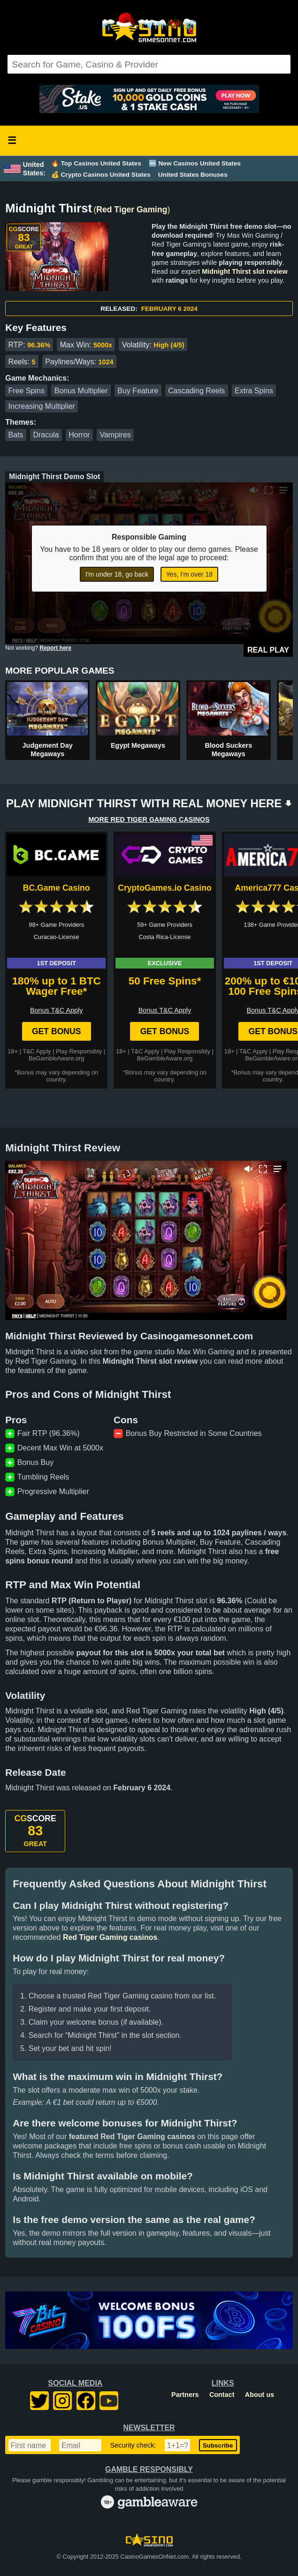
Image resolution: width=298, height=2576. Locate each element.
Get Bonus (56, 1031)
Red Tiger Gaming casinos (110, 1937)
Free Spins (26, 391)
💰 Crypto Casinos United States (101, 174)
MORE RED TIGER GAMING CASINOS (148, 819)
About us (259, 2394)
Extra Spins (254, 391)
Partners (185, 2394)
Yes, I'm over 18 (189, 574)
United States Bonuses (193, 174)
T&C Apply (37, 1051)
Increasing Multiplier (41, 406)
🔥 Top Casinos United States (96, 163)
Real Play (268, 650)
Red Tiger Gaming (131, 209)
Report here (55, 648)
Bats (15, 435)
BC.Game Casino (56, 888)
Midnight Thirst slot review (244, 271)
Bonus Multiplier (81, 391)
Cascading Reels (196, 391)
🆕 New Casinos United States (195, 163)
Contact (222, 2394)
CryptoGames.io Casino (164, 888)
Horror (79, 435)
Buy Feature (137, 391)
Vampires (114, 435)
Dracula (46, 435)
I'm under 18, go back (116, 574)
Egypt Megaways (138, 745)
